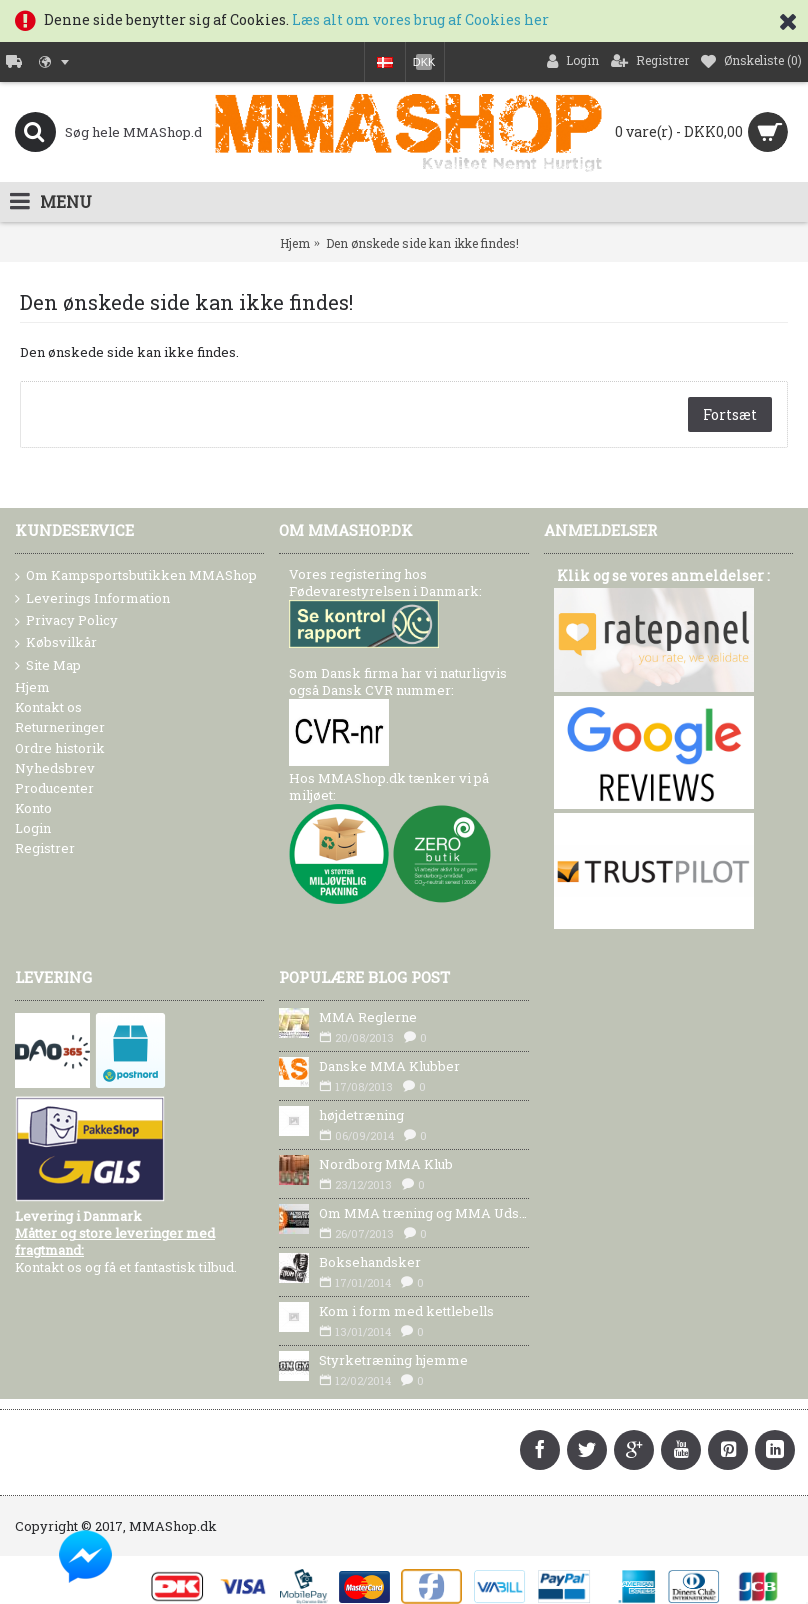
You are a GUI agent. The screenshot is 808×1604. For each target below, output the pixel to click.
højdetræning (361, 1115)
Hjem (295, 243)
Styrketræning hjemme (393, 1360)
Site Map (48, 666)
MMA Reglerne (368, 1017)
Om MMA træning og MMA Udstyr (423, 1213)
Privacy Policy (66, 621)
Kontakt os (48, 707)
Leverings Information (92, 599)
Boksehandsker (370, 1262)
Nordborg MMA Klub (386, 1164)
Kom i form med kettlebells (406, 1311)
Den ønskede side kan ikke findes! (422, 243)
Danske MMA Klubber (389, 1066)
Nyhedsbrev (55, 768)
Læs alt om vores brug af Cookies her (420, 19)
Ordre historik (60, 748)
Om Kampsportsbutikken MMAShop (136, 576)
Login (33, 828)
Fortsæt (730, 414)
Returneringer (60, 727)
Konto (33, 808)
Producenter (54, 788)
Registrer (45, 848)
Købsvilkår (56, 643)
